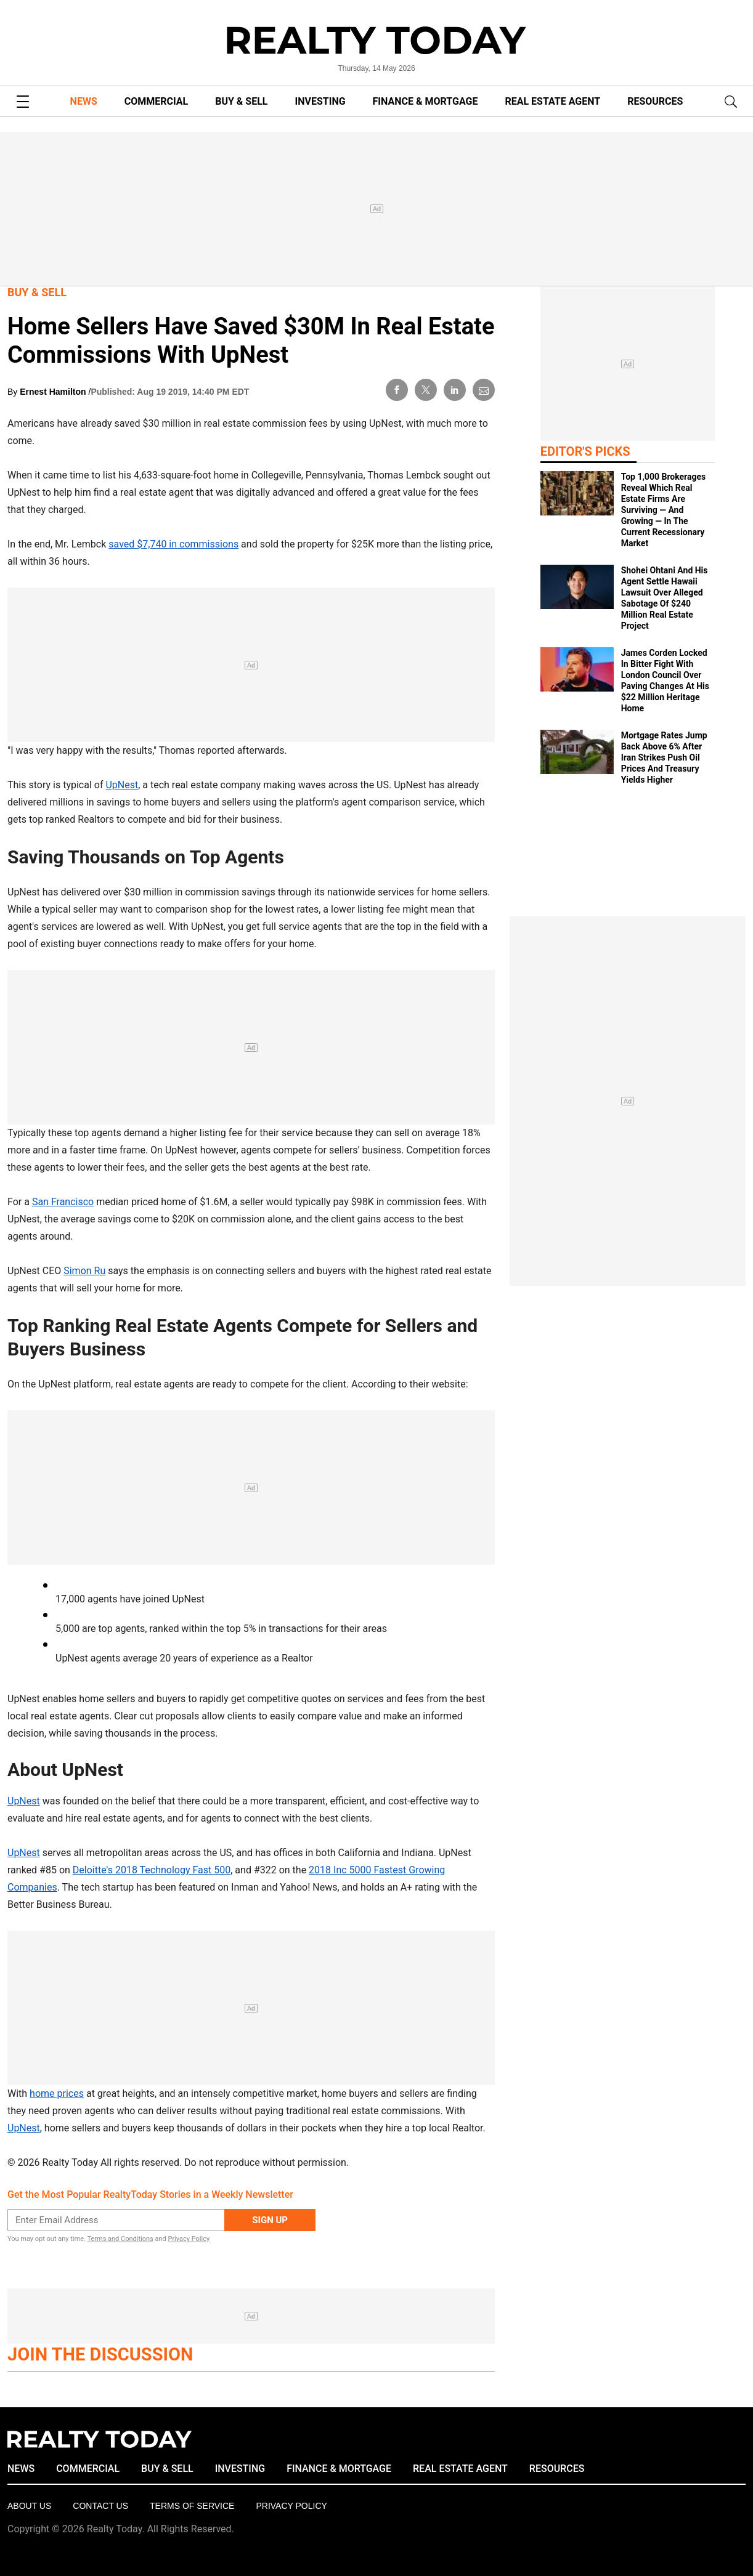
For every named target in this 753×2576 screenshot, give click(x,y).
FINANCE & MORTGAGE (425, 101)
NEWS (83, 101)
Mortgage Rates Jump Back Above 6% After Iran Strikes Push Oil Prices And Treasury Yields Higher (664, 757)
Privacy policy (291, 2506)
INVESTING (320, 101)
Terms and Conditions (120, 2239)
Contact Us (100, 2506)
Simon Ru (84, 1271)
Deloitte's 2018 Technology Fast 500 (151, 1870)
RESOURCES (655, 101)
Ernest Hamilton (54, 392)
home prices (57, 2093)
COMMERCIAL (156, 101)
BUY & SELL (241, 101)
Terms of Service (192, 2506)
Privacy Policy (189, 2239)
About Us (29, 2506)
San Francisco (63, 1202)
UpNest (121, 785)
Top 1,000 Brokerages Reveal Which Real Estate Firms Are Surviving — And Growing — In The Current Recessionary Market (663, 510)
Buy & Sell (37, 292)
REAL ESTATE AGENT (552, 101)
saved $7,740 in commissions (173, 544)
